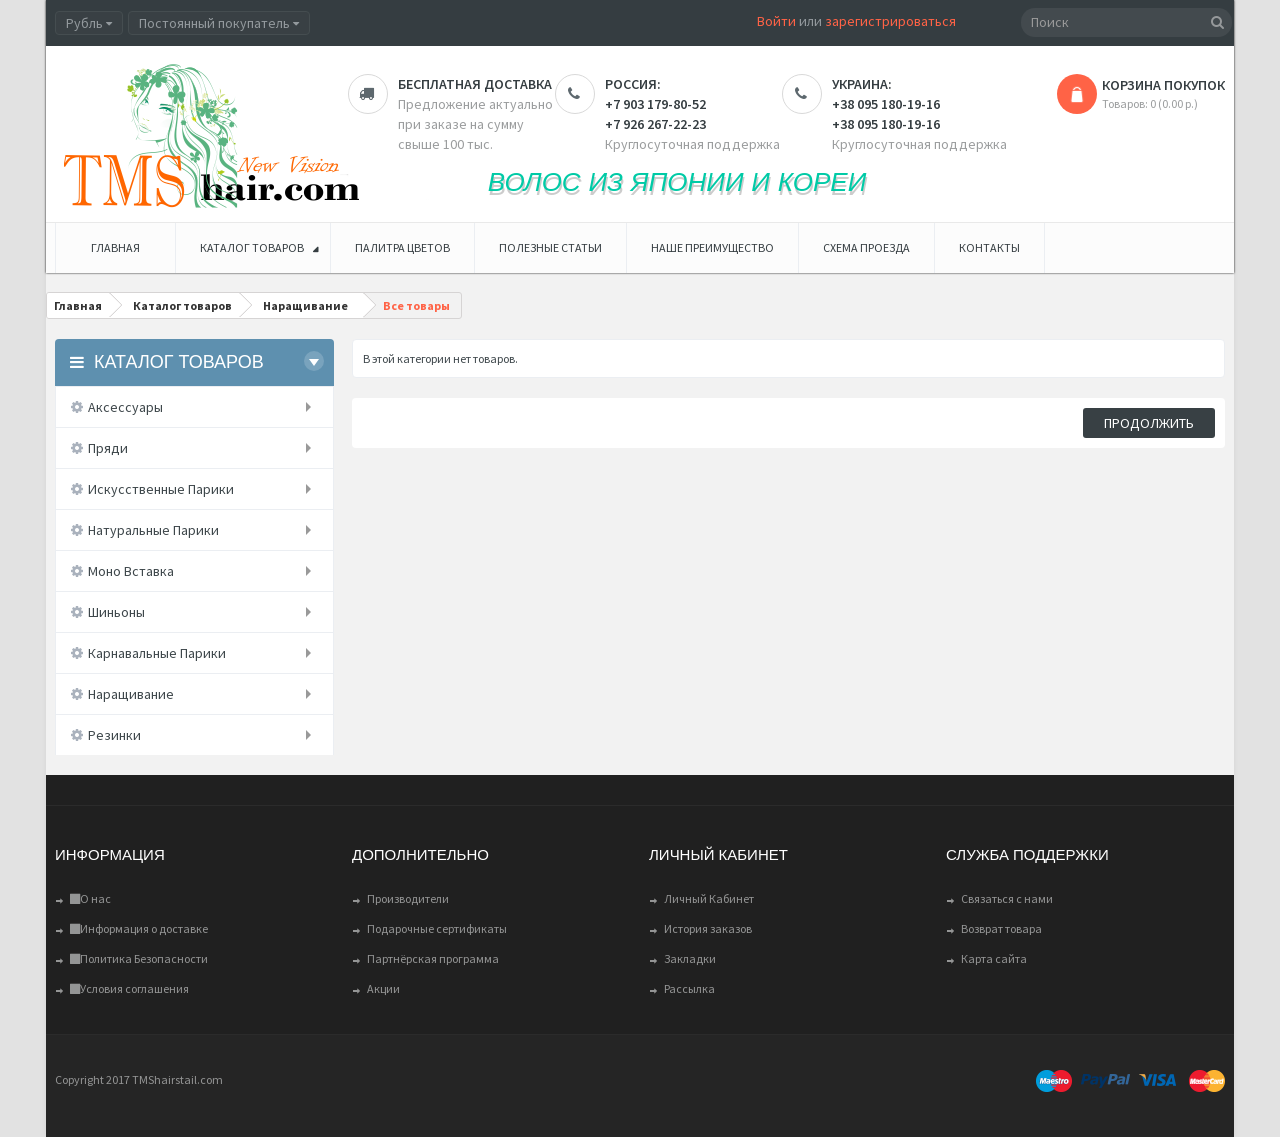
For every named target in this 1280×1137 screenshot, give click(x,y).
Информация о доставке (139, 928)
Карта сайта (994, 958)
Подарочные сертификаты (437, 928)
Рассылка (689, 988)
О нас (90, 898)
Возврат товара (1001, 928)
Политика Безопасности (139, 958)
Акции (383, 988)
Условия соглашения (129, 988)
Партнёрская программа (433, 958)
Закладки (690, 958)
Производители (408, 898)
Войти (776, 21)
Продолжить (1149, 423)
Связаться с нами (1007, 898)
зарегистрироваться (890, 21)
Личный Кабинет (709, 898)
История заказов (708, 928)
